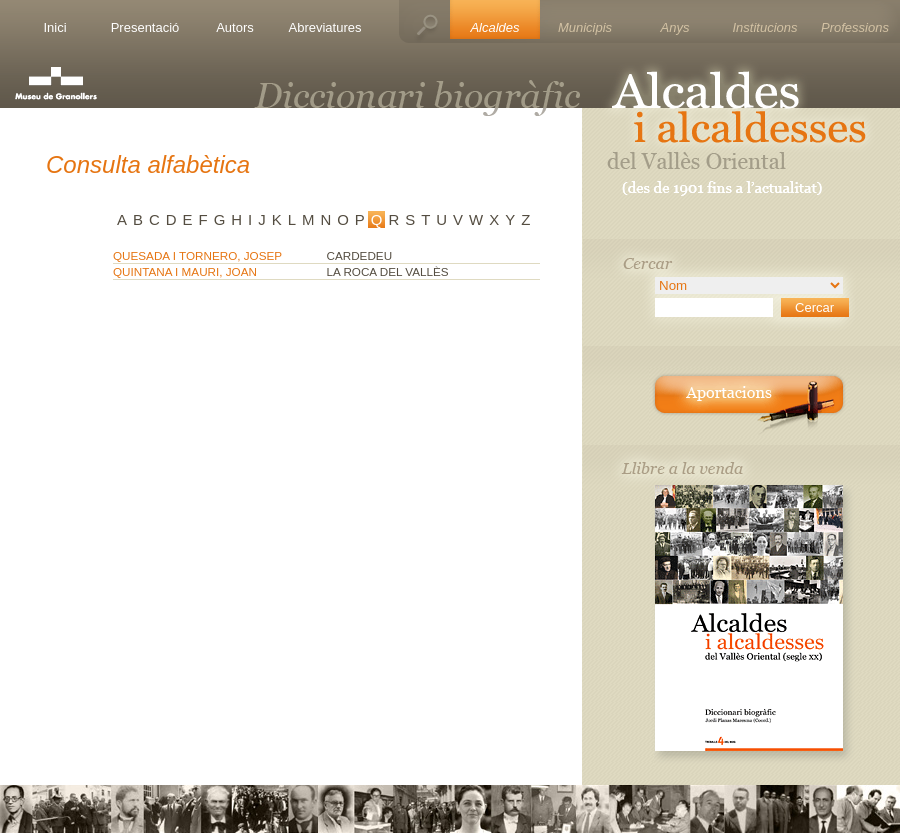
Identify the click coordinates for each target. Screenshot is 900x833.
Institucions (764, 27)
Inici (54, 27)
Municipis (585, 27)
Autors (235, 27)
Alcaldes (494, 27)
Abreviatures (325, 27)
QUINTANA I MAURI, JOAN (185, 271)
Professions (855, 27)
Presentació (145, 27)
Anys (675, 27)
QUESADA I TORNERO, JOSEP (197, 255)
